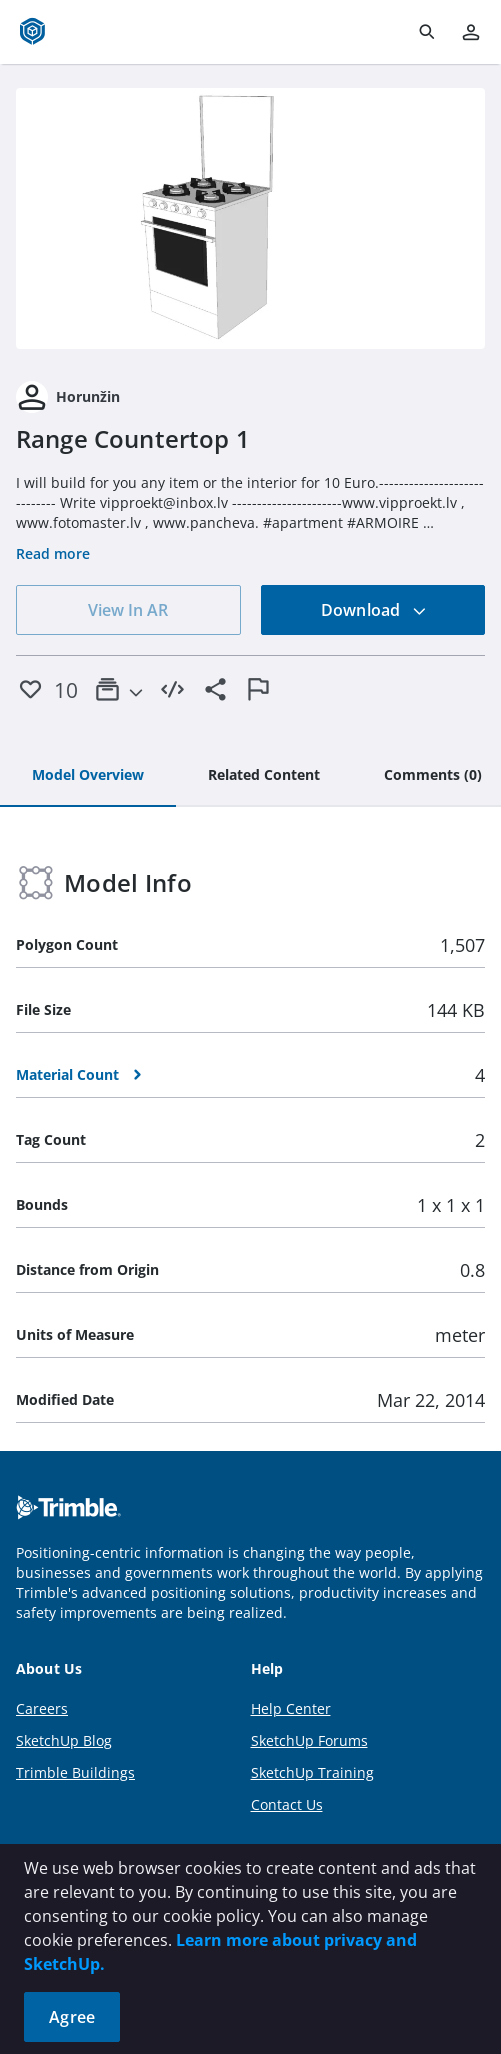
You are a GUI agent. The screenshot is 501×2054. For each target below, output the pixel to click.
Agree (72, 2017)
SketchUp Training (312, 1772)
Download (374, 610)
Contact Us (287, 1804)
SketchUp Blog (64, 1740)
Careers (42, 1708)
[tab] (88, 776)
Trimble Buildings (75, 1772)
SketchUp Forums (309, 1740)
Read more (53, 553)
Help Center (291, 1708)
